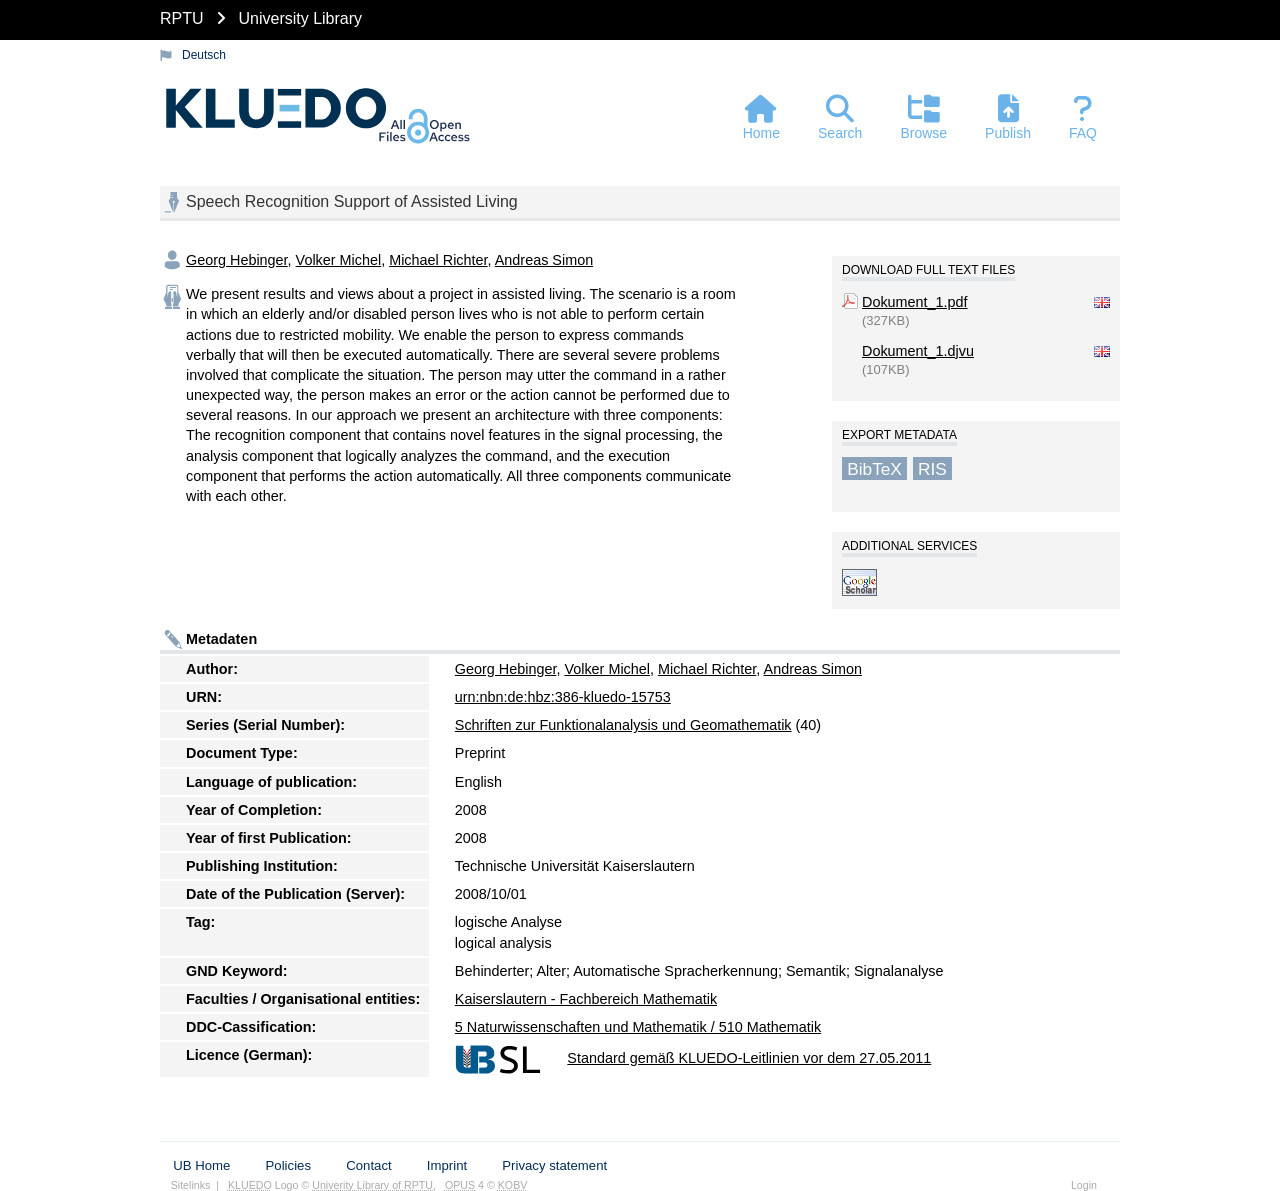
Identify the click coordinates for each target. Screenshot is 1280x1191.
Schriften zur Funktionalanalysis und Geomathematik (623, 725)
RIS (932, 468)
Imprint (447, 1165)
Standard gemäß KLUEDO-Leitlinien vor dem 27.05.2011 (749, 1058)
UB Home (201, 1165)
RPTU (182, 18)
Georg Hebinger (237, 260)
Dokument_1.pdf (915, 302)
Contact (368, 1165)
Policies (288, 1165)
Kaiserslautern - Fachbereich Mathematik (586, 999)
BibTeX (874, 468)
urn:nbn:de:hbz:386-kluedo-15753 (563, 697)
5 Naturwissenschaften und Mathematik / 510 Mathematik (638, 1027)
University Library (300, 18)
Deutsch (204, 55)
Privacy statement (554, 1165)
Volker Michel (339, 260)
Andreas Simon (544, 260)
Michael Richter (438, 260)
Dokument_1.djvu (918, 351)
